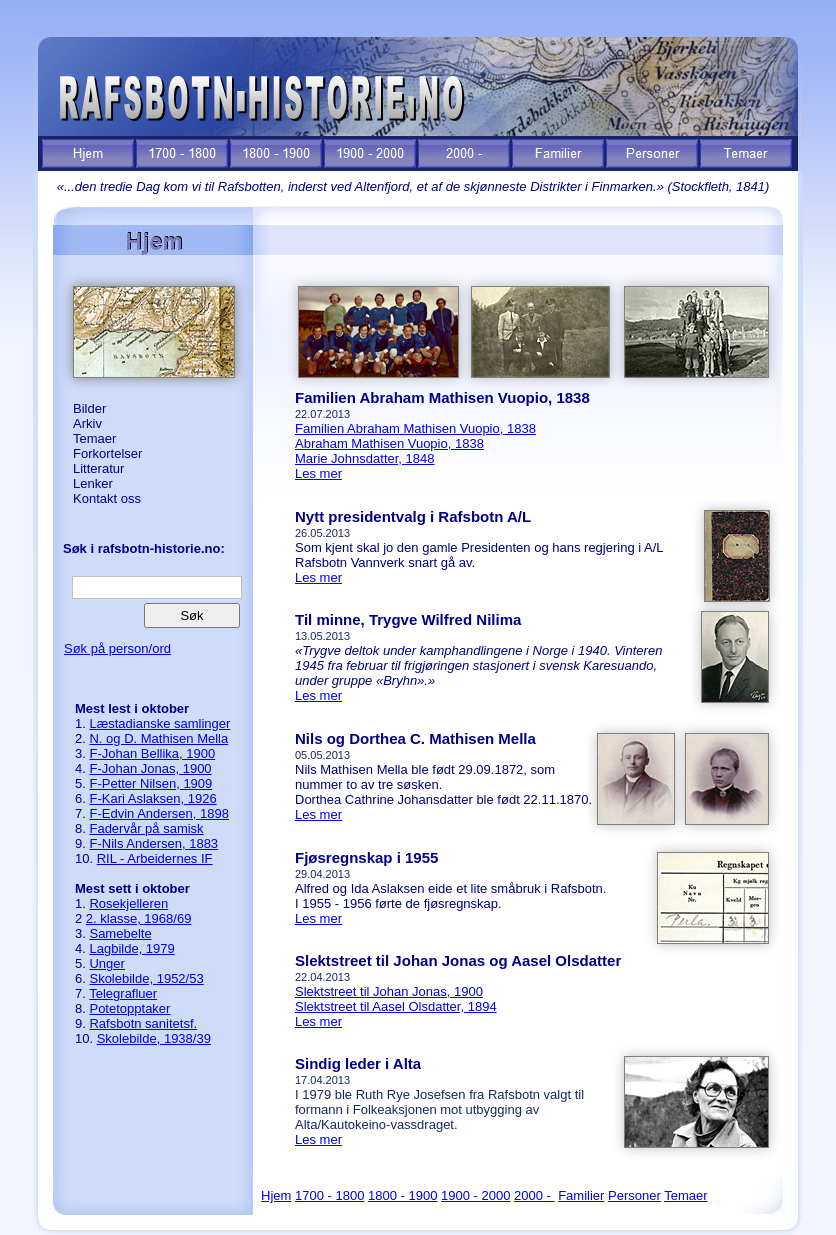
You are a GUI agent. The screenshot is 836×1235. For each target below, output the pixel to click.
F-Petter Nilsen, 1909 (150, 783)
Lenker (93, 483)
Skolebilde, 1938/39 (154, 1038)
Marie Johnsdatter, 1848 (364, 458)
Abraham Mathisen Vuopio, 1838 (389, 443)
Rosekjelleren (128, 903)
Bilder (89, 408)
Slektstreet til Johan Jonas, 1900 (389, 991)
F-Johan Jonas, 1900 (150, 768)
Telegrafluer (123, 993)
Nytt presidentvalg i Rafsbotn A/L (413, 516)
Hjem (276, 1195)
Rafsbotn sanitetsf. (143, 1023)
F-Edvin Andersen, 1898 (158, 813)
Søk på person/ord (117, 648)
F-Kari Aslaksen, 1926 (152, 798)
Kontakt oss (107, 498)
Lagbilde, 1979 (131, 948)
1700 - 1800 (329, 1195)
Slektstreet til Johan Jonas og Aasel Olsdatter (458, 960)
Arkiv (87, 423)
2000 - (534, 1195)
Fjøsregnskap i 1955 (366, 857)
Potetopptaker (129, 1008)
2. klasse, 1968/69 (139, 918)
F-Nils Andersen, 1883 (153, 843)
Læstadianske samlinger (159, 723)
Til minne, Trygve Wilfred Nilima (408, 619)
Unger (106, 963)
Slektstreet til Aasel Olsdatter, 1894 (396, 1006)
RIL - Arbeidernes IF (155, 858)
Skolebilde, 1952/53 (146, 978)
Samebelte (120, 933)
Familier (581, 1195)
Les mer (318, 473)
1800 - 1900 (402, 1195)
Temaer (94, 438)
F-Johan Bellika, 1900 (152, 753)
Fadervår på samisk (146, 828)
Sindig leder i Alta (358, 1063)
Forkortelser (107, 453)
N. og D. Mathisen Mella (158, 738)
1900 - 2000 (475, 1195)
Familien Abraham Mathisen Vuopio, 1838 (442, 397)
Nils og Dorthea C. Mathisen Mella (415, 738)
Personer (634, 1195)
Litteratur (98, 468)
